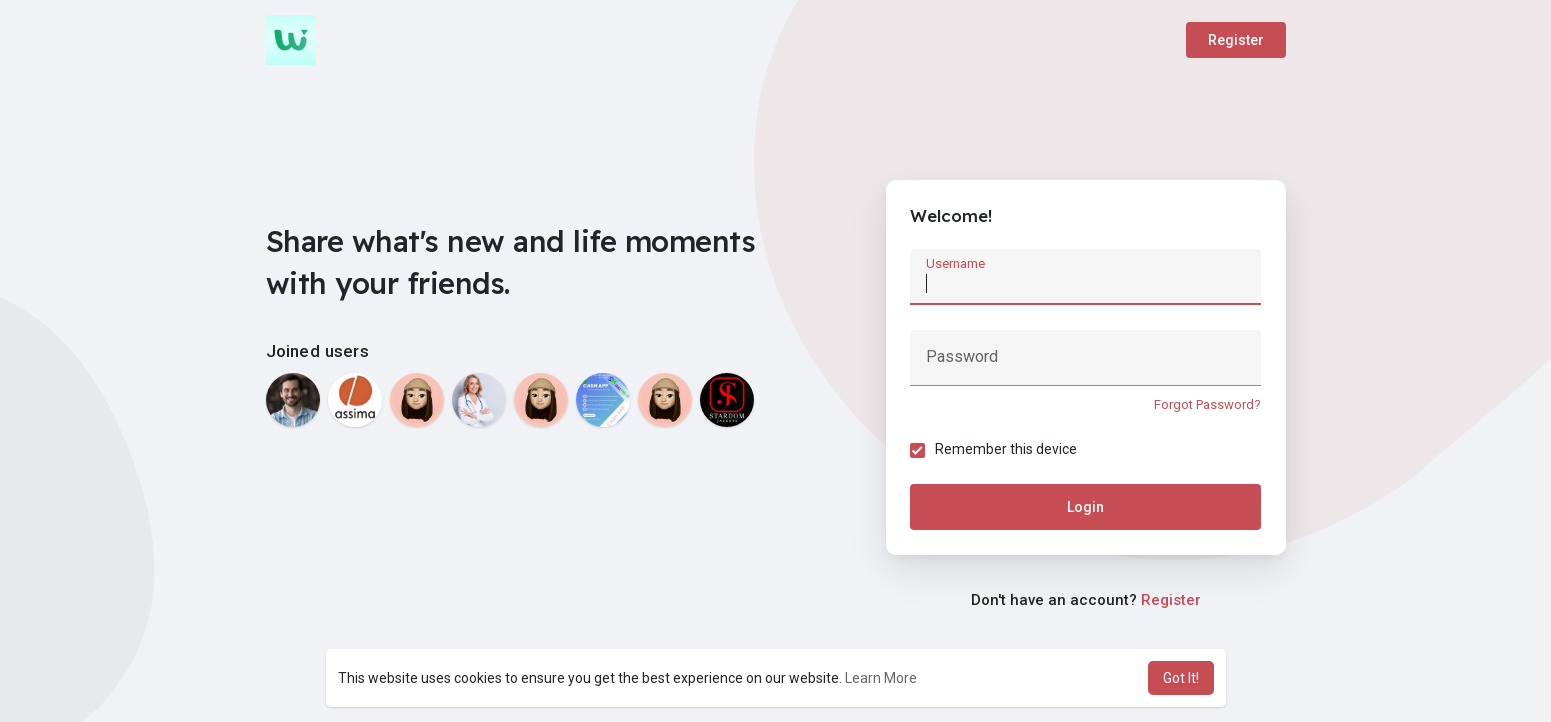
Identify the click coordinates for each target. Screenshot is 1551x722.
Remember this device (1007, 450)
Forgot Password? (1207, 404)
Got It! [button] (1181, 678)
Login (1085, 508)
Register (1236, 40)
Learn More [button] (881, 678)
